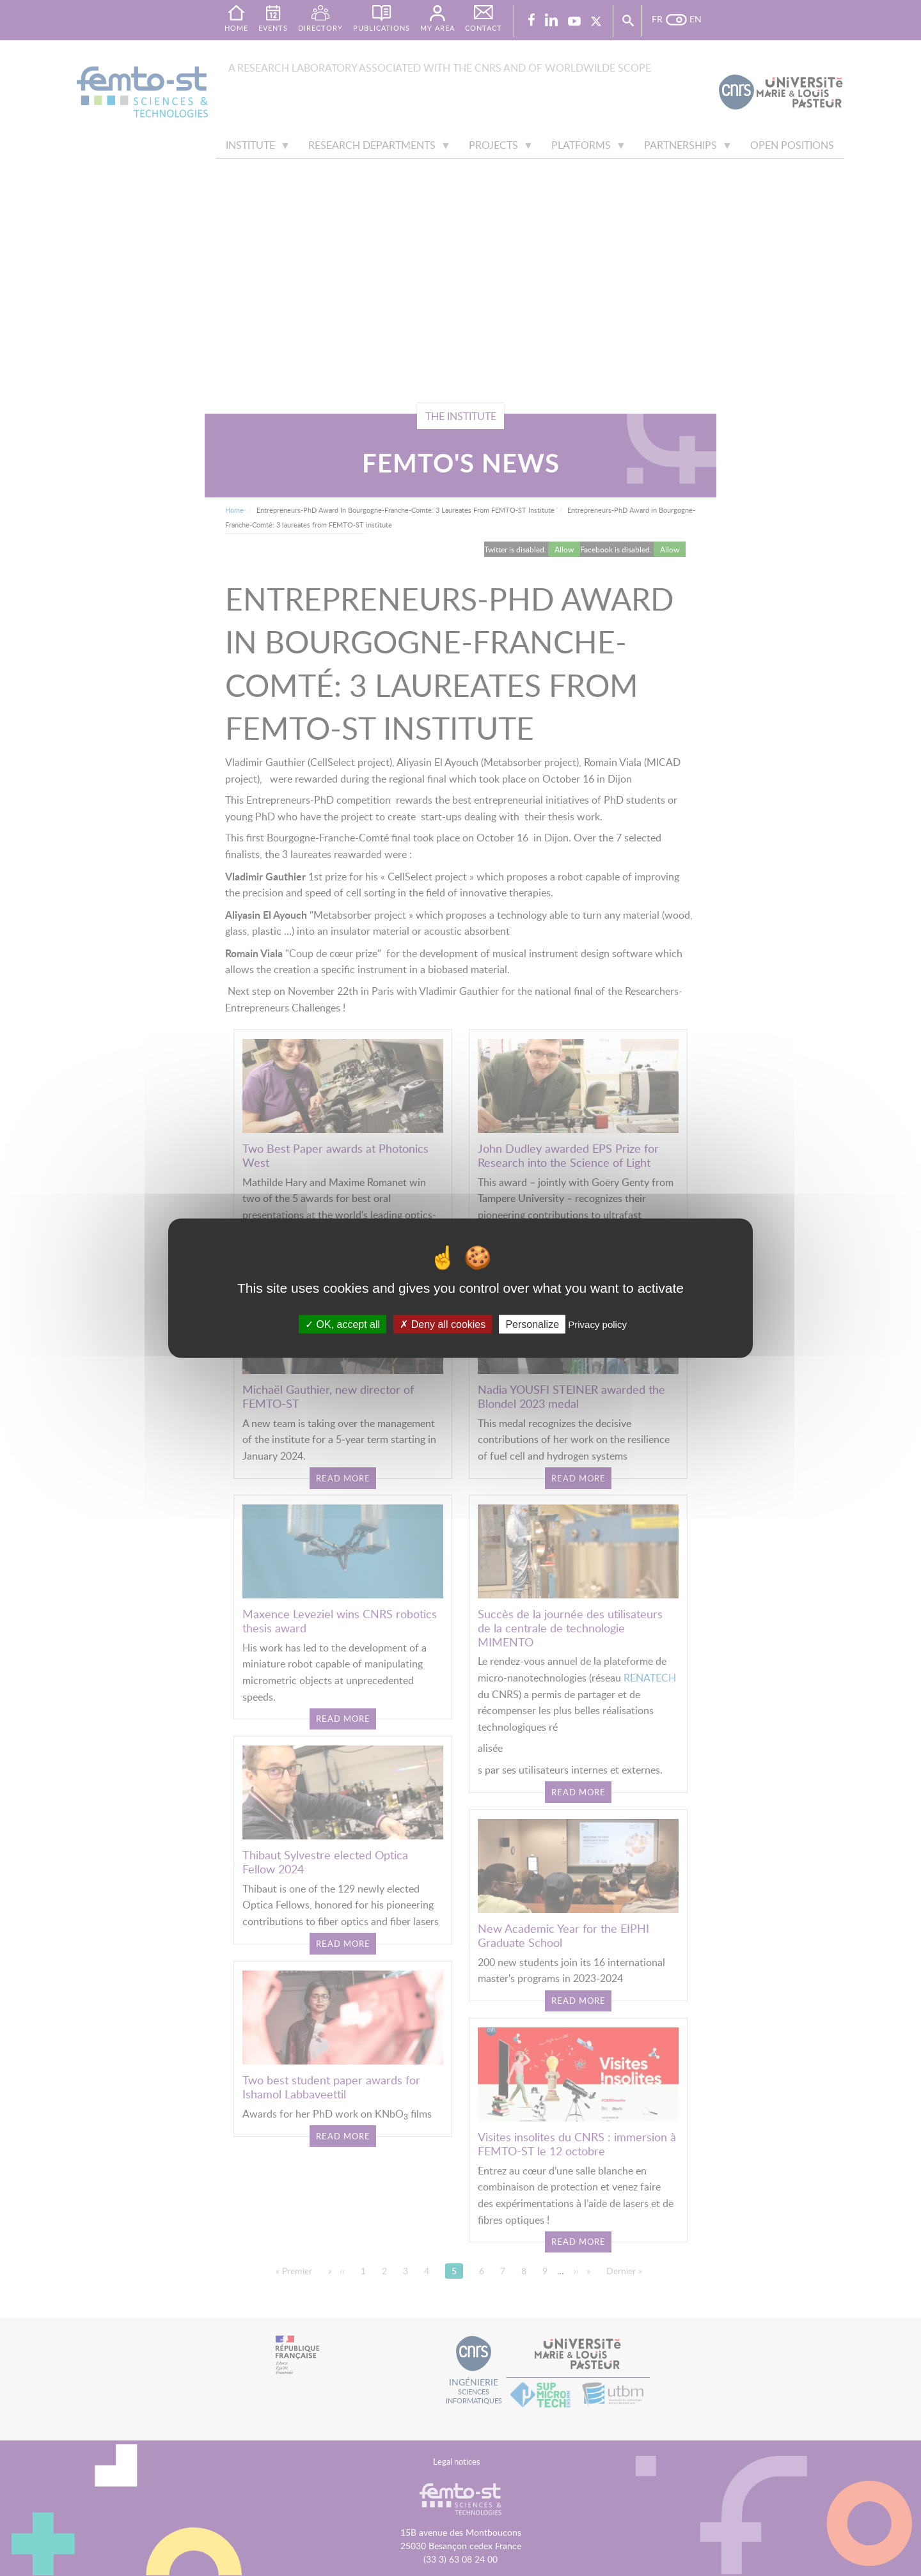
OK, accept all (342, 1324)
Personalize (532, 1324)
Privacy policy (597, 1324)
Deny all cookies (442, 1324)
